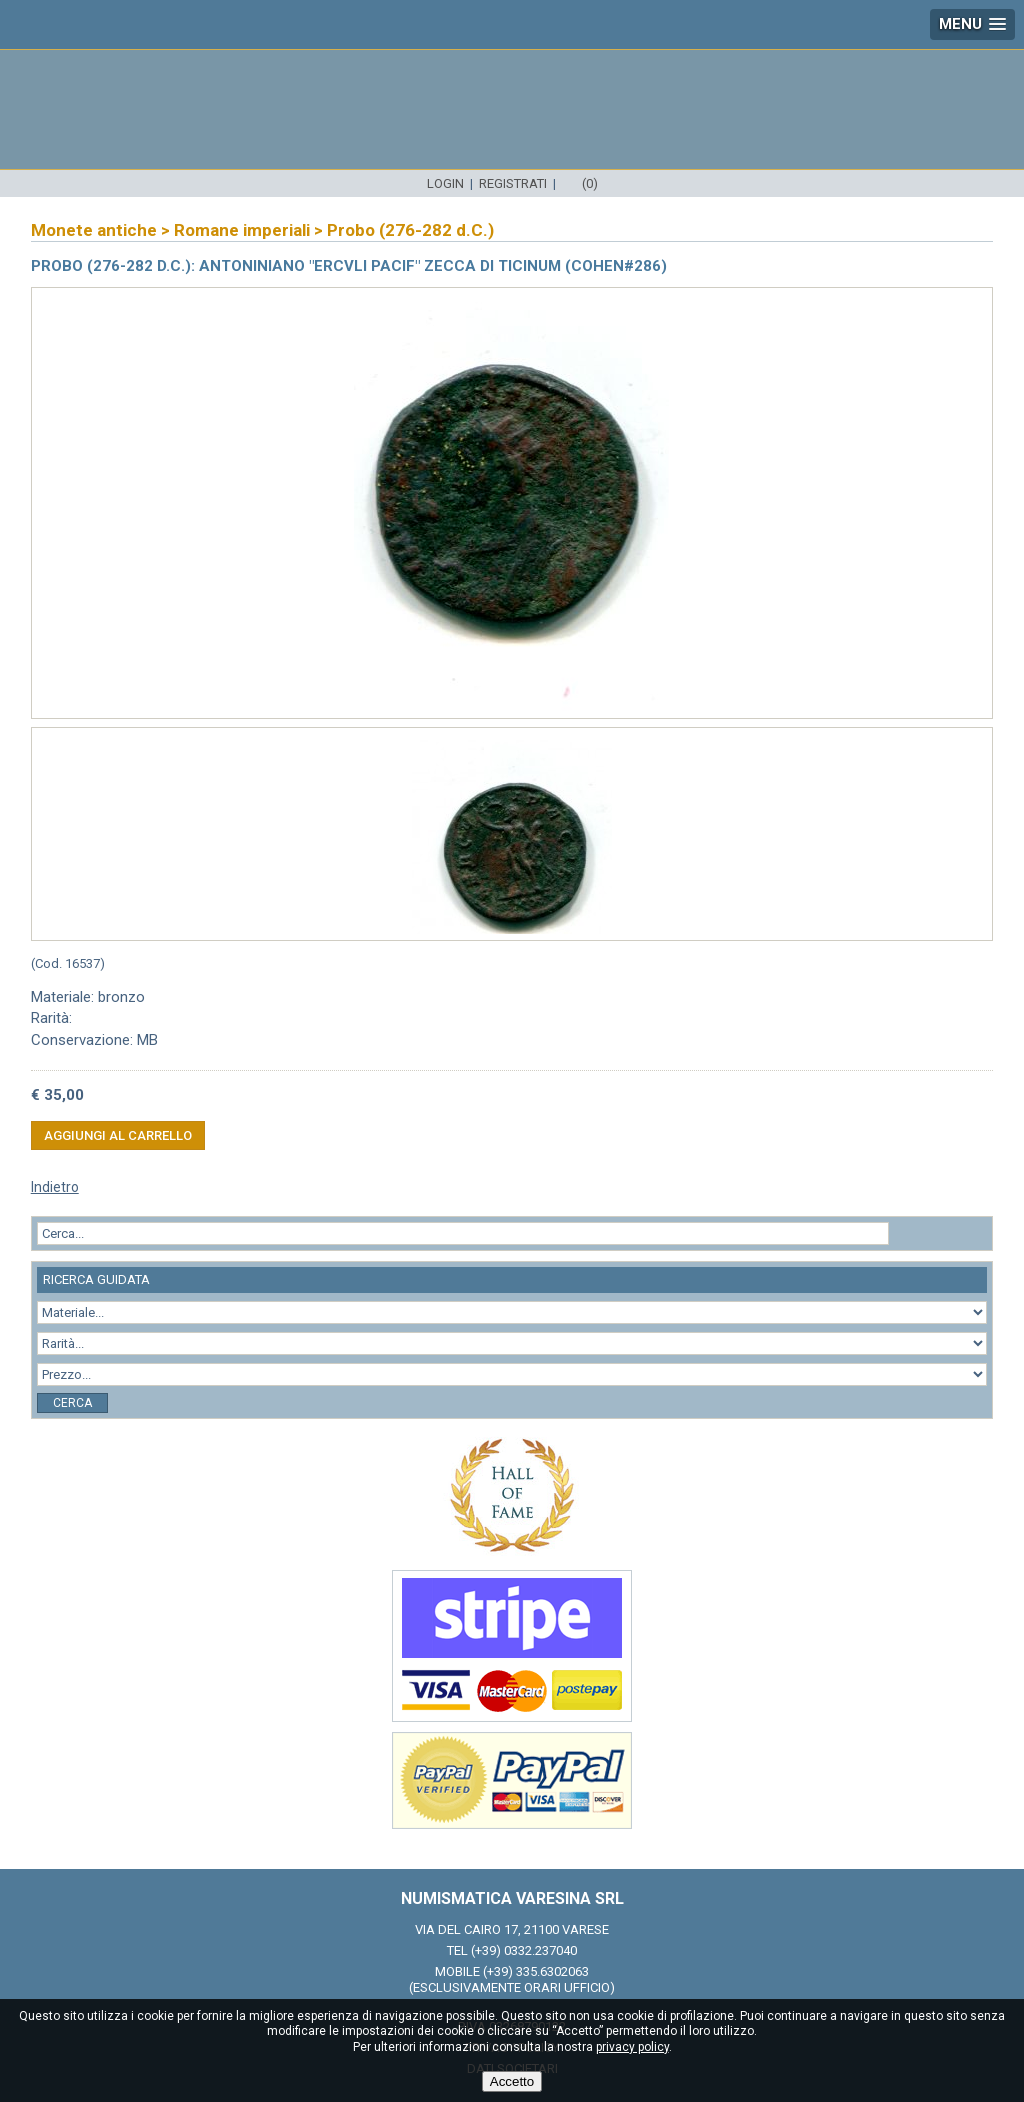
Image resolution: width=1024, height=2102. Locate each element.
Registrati (513, 183)
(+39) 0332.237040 (524, 1950)
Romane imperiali (242, 230)
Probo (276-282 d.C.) (410, 230)
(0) (590, 183)
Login (445, 183)
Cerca (72, 1403)
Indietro (55, 1187)
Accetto (512, 2081)
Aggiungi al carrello (118, 1135)
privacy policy (632, 2047)
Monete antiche (94, 230)
